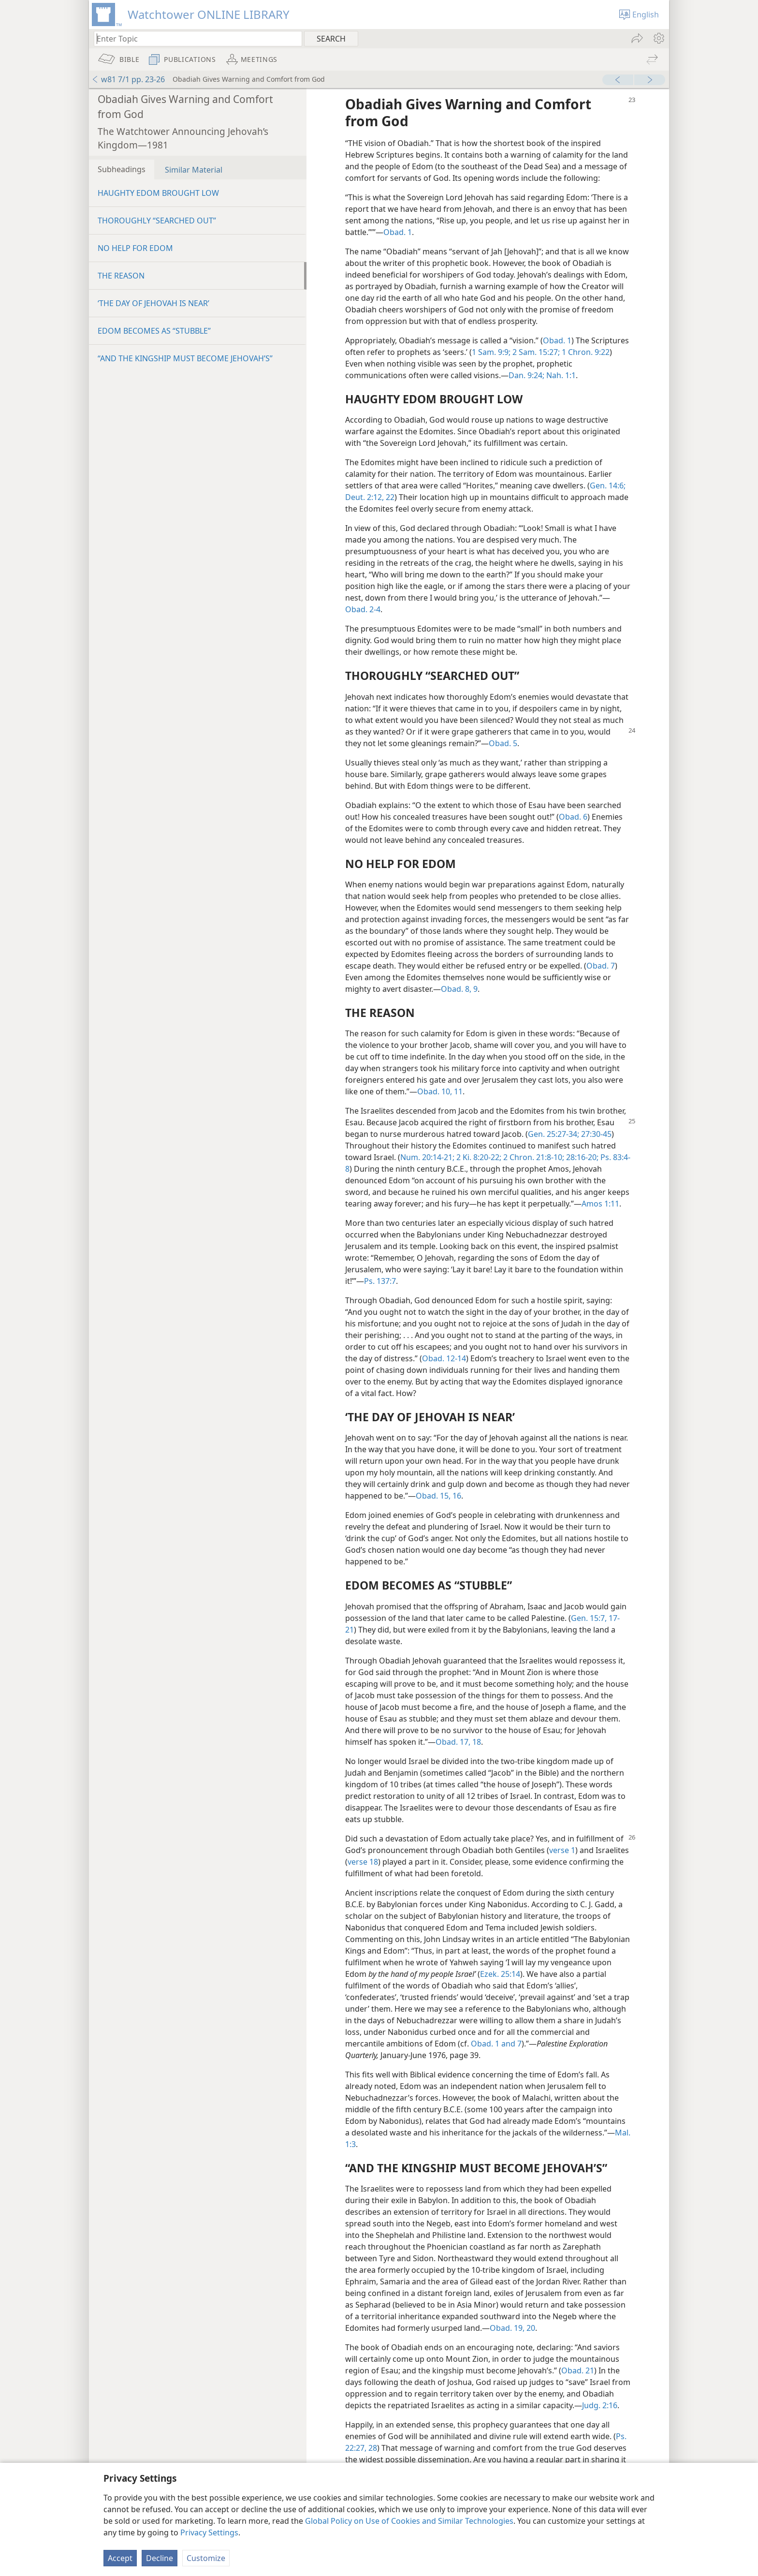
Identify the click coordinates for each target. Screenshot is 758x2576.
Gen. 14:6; (608, 485)
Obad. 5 (503, 743)
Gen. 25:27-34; (553, 1134)
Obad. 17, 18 (458, 1742)
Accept (120, 2558)
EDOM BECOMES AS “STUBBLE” (154, 330)
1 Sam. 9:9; (491, 352)
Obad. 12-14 (444, 1358)
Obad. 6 (573, 816)
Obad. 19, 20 (512, 2328)
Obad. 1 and (493, 2043)
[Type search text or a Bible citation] (193, 38)
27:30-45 (595, 1134)
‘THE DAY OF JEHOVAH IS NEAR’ (153, 303)
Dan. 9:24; (526, 375)
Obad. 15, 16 (438, 1495)
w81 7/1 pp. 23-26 (128, 79)
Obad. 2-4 (362, 609)
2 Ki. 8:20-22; (477, 1157)
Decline (159, 2558)
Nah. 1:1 (560, 375)
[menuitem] (658, 38)
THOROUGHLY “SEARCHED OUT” (157, 220)
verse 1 (562, 1850)
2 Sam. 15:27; (535, 352)
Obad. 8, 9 (459, 989)
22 (389, 497)
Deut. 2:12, (364, 497)
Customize (206, 2558)
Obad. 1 (397, 232)
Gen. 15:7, (589, 1618)
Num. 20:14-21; (427, 1157)
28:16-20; (581, 1157)
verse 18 (363, 1861)
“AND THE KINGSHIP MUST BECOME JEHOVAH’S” (185, 358)
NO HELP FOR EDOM (135, 248)
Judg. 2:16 (599, 2405)
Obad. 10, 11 (440, 1091)
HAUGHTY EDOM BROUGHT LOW (158, 193)
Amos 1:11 (600, 1203)
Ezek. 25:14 (500, 1974)
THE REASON (121, 275)
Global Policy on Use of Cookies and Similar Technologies (409, 2521)
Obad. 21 (577, 2370)
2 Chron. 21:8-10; (532, 1157)
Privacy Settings (209, 2532)
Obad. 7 (600, 965)
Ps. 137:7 (380, 1281)
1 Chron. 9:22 (585, 352)
